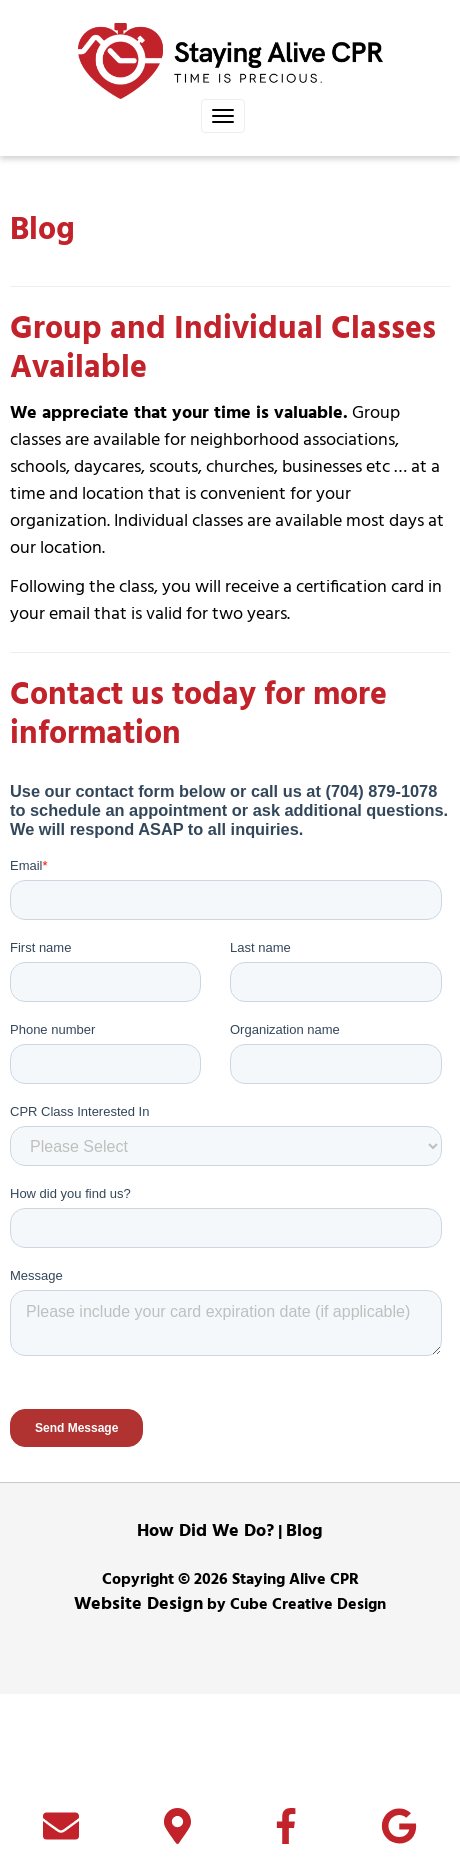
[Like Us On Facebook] (286, 1835)
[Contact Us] (61, 1835)
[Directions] (177, 1835)
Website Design (138, 1768)
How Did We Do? (205, 1695)
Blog (304, 1695)
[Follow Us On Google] (399, 1835)
